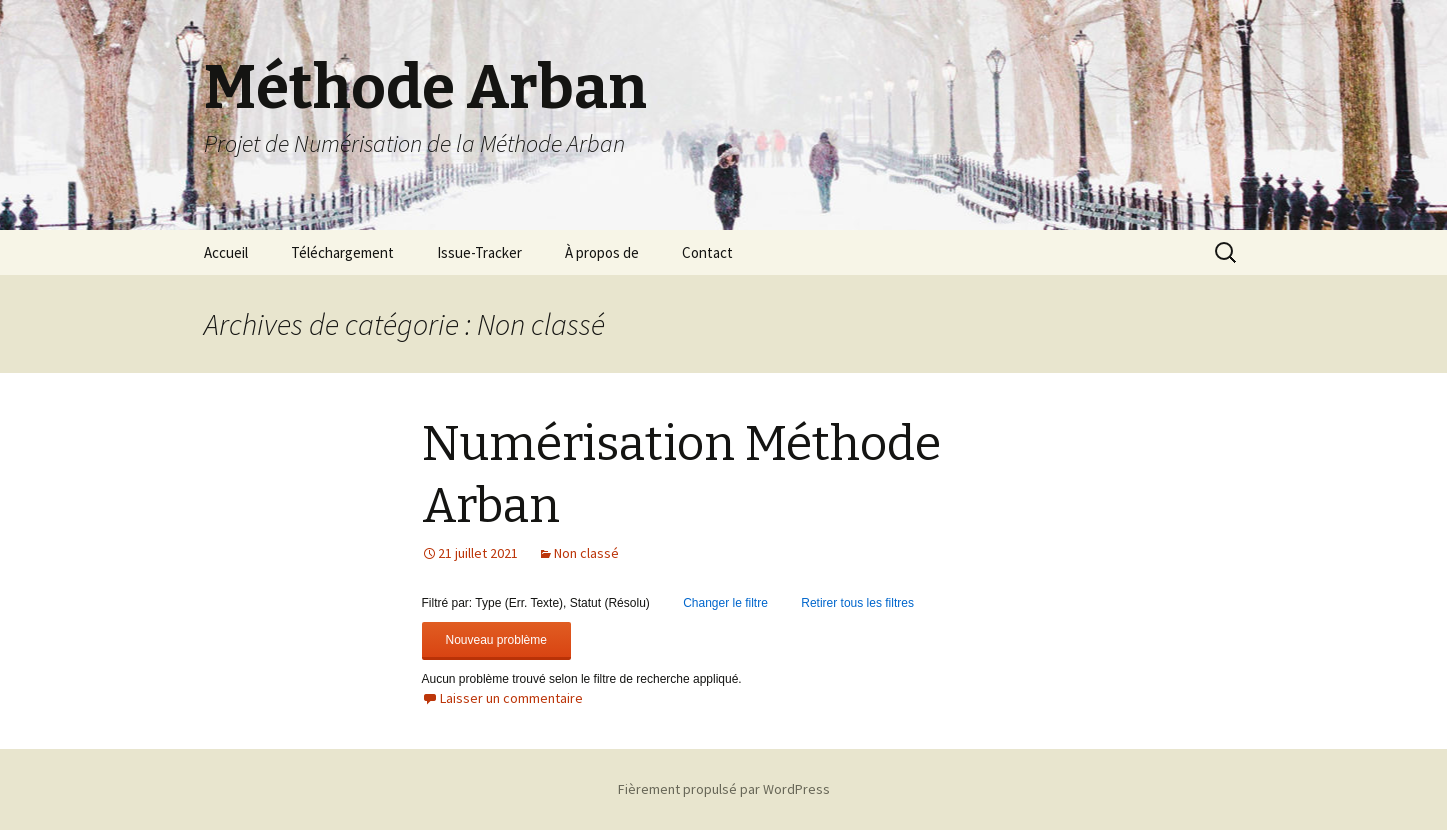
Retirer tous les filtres (857, 603)
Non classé (586, 553)
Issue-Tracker (479, 252)
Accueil (226, 252)
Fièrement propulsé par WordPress (724, 789)
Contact (707, 252)
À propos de (602, 252)
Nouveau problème (496, 640)
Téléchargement (342, 252)
